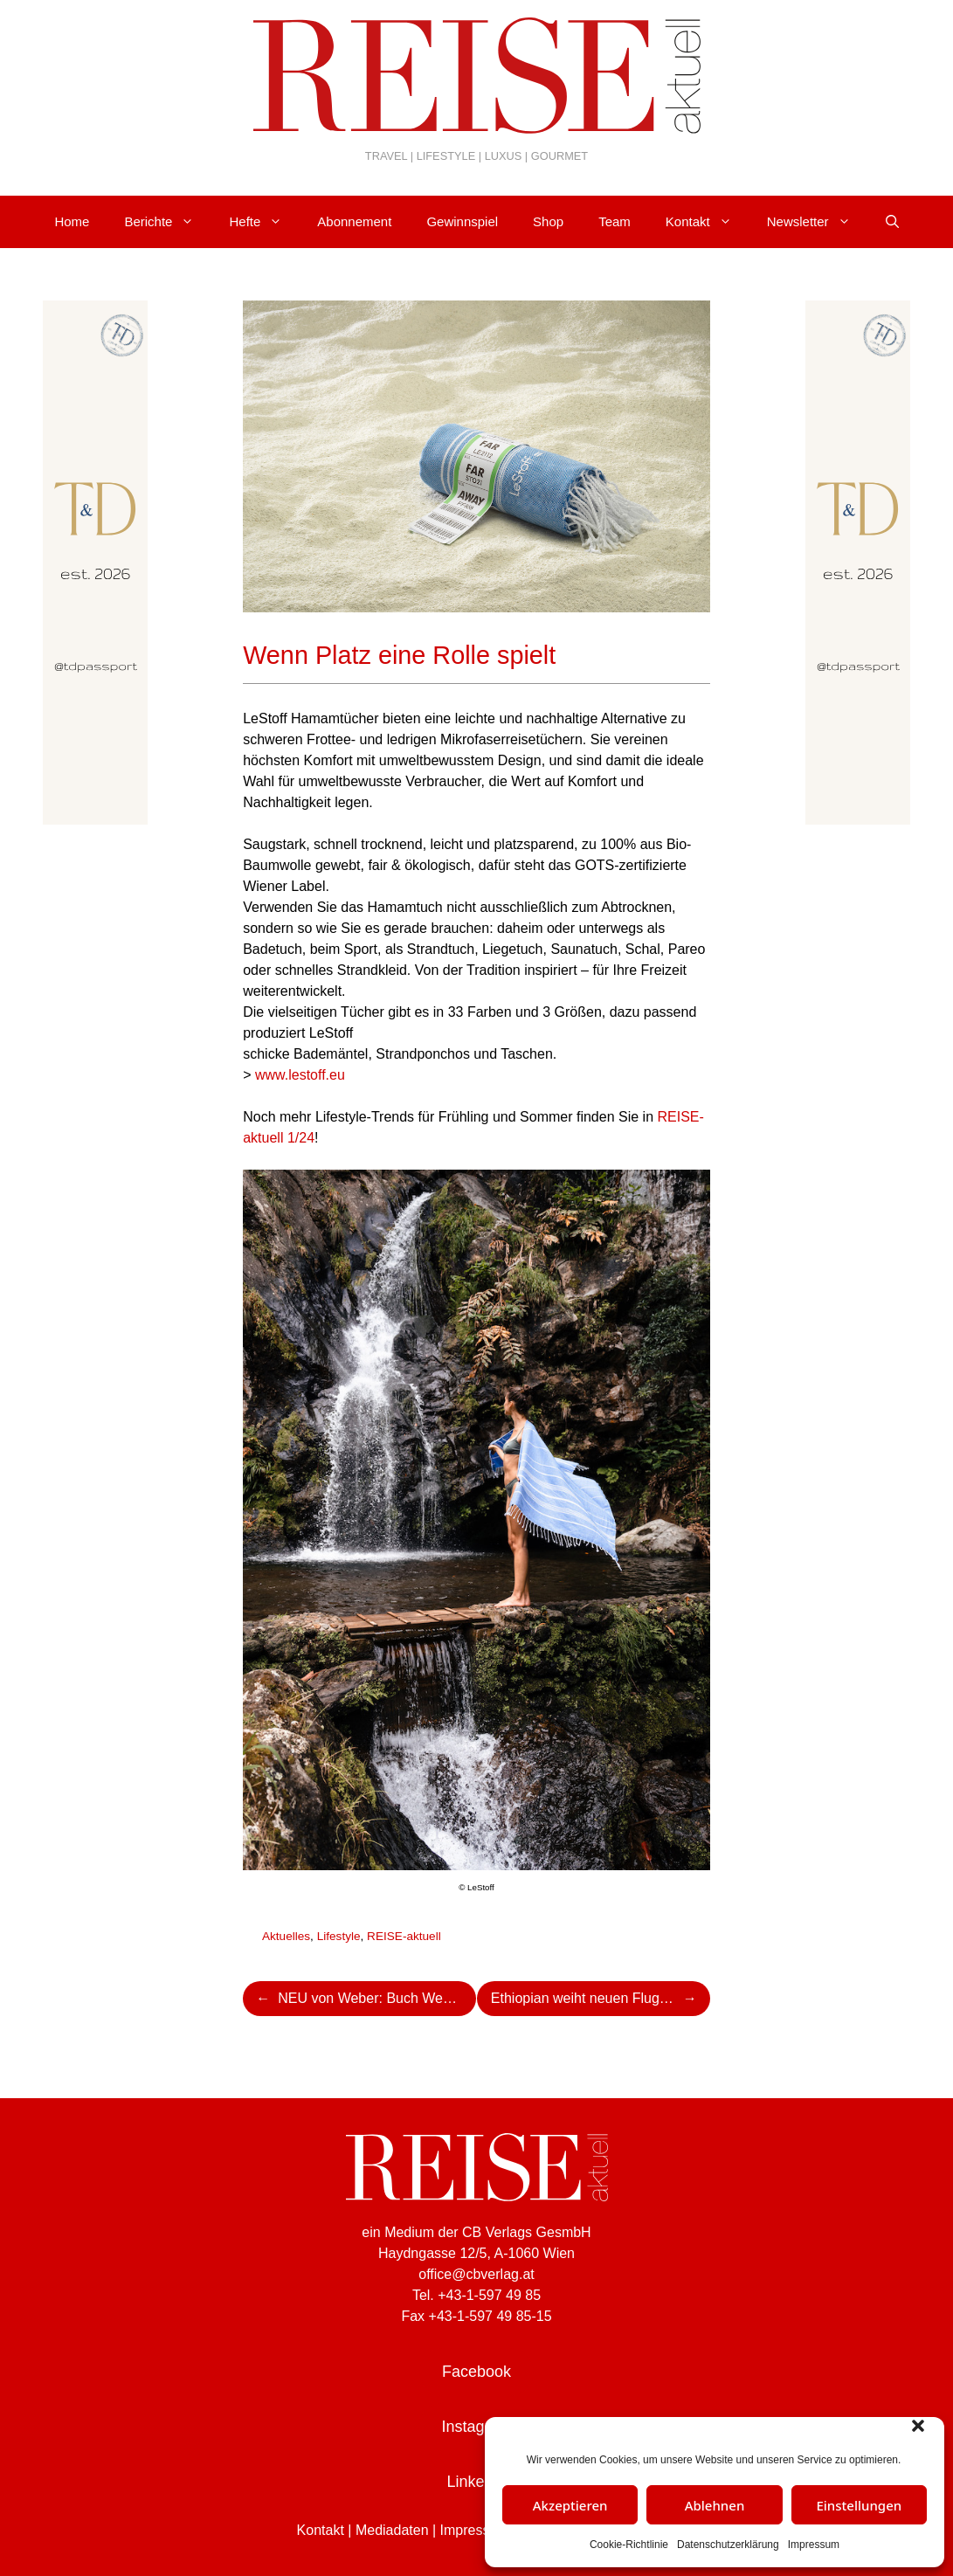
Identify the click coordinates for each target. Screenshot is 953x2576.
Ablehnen (715, 2505)
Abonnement (354, 221)
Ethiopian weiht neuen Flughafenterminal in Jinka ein (600, 1998)
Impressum (813, 2544)
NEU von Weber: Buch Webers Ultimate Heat (377, 1998)
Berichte (167, 222)
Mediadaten (392, 2530)
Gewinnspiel (462, 221)
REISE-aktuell (404, 1936)
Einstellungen (858, 2505)
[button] (918, 2425)
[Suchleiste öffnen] (892, 222)
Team (614, 221)
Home (71, 221)
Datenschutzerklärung (728, 2544)
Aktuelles (286, 1936)
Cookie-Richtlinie (629, 2544)
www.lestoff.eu (300, 1074)
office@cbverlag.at (476, 2274)
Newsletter (817, 222)
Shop (548, 221)
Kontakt (707, 222)
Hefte (264, 222)
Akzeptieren (570, 2505)
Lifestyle (339, 1936)
